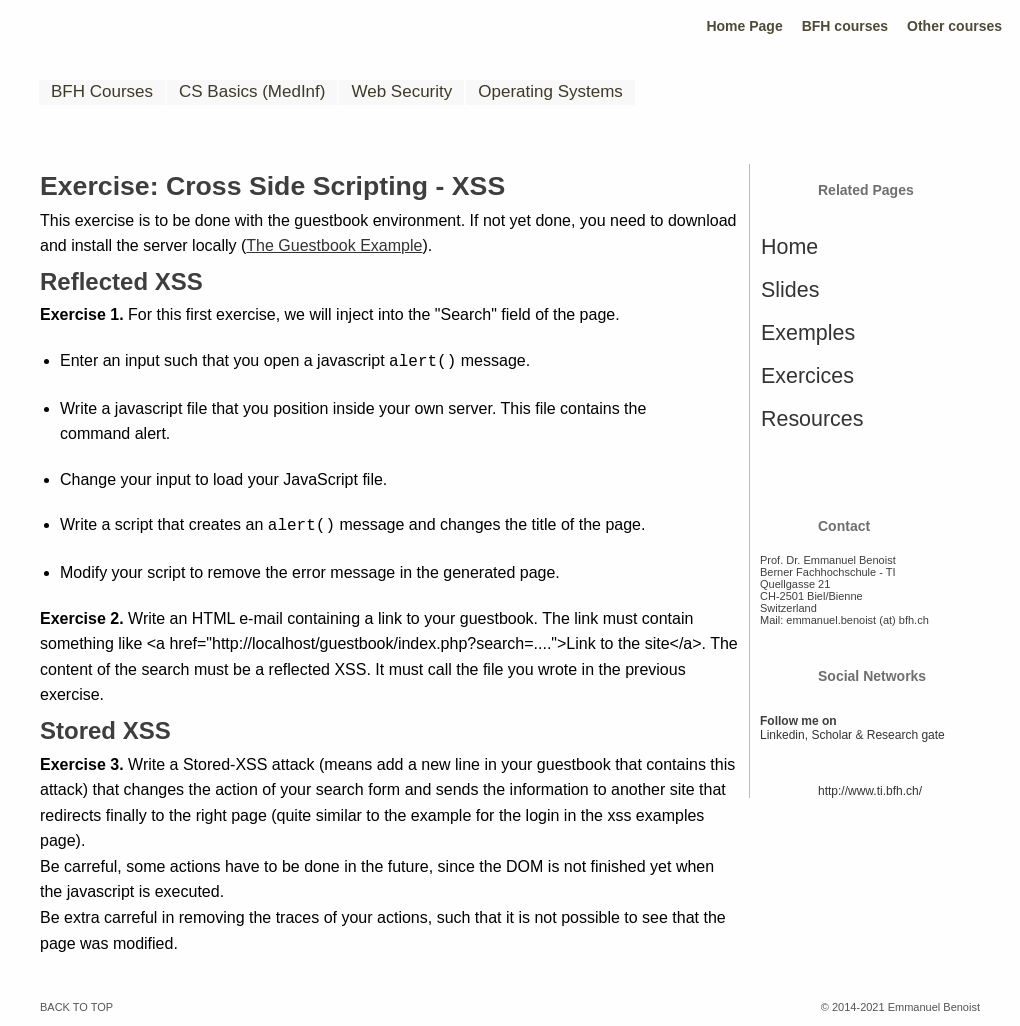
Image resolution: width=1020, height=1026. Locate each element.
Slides (790, 290)
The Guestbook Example (334, 245)
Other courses (954, 26)
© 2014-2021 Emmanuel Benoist (900, 1003)
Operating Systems (550, 91)
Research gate (906, 735)
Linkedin (782, 735)
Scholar (831, 735)
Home (789, 247)
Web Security (401, 91)
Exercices (807, 376)
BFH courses (845, 26)
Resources (812, 419)
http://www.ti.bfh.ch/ (870, 791)
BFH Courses (102, 91)
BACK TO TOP (76, 1003)
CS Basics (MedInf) (252, 91)
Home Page (744, 26)
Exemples (808, 333)
